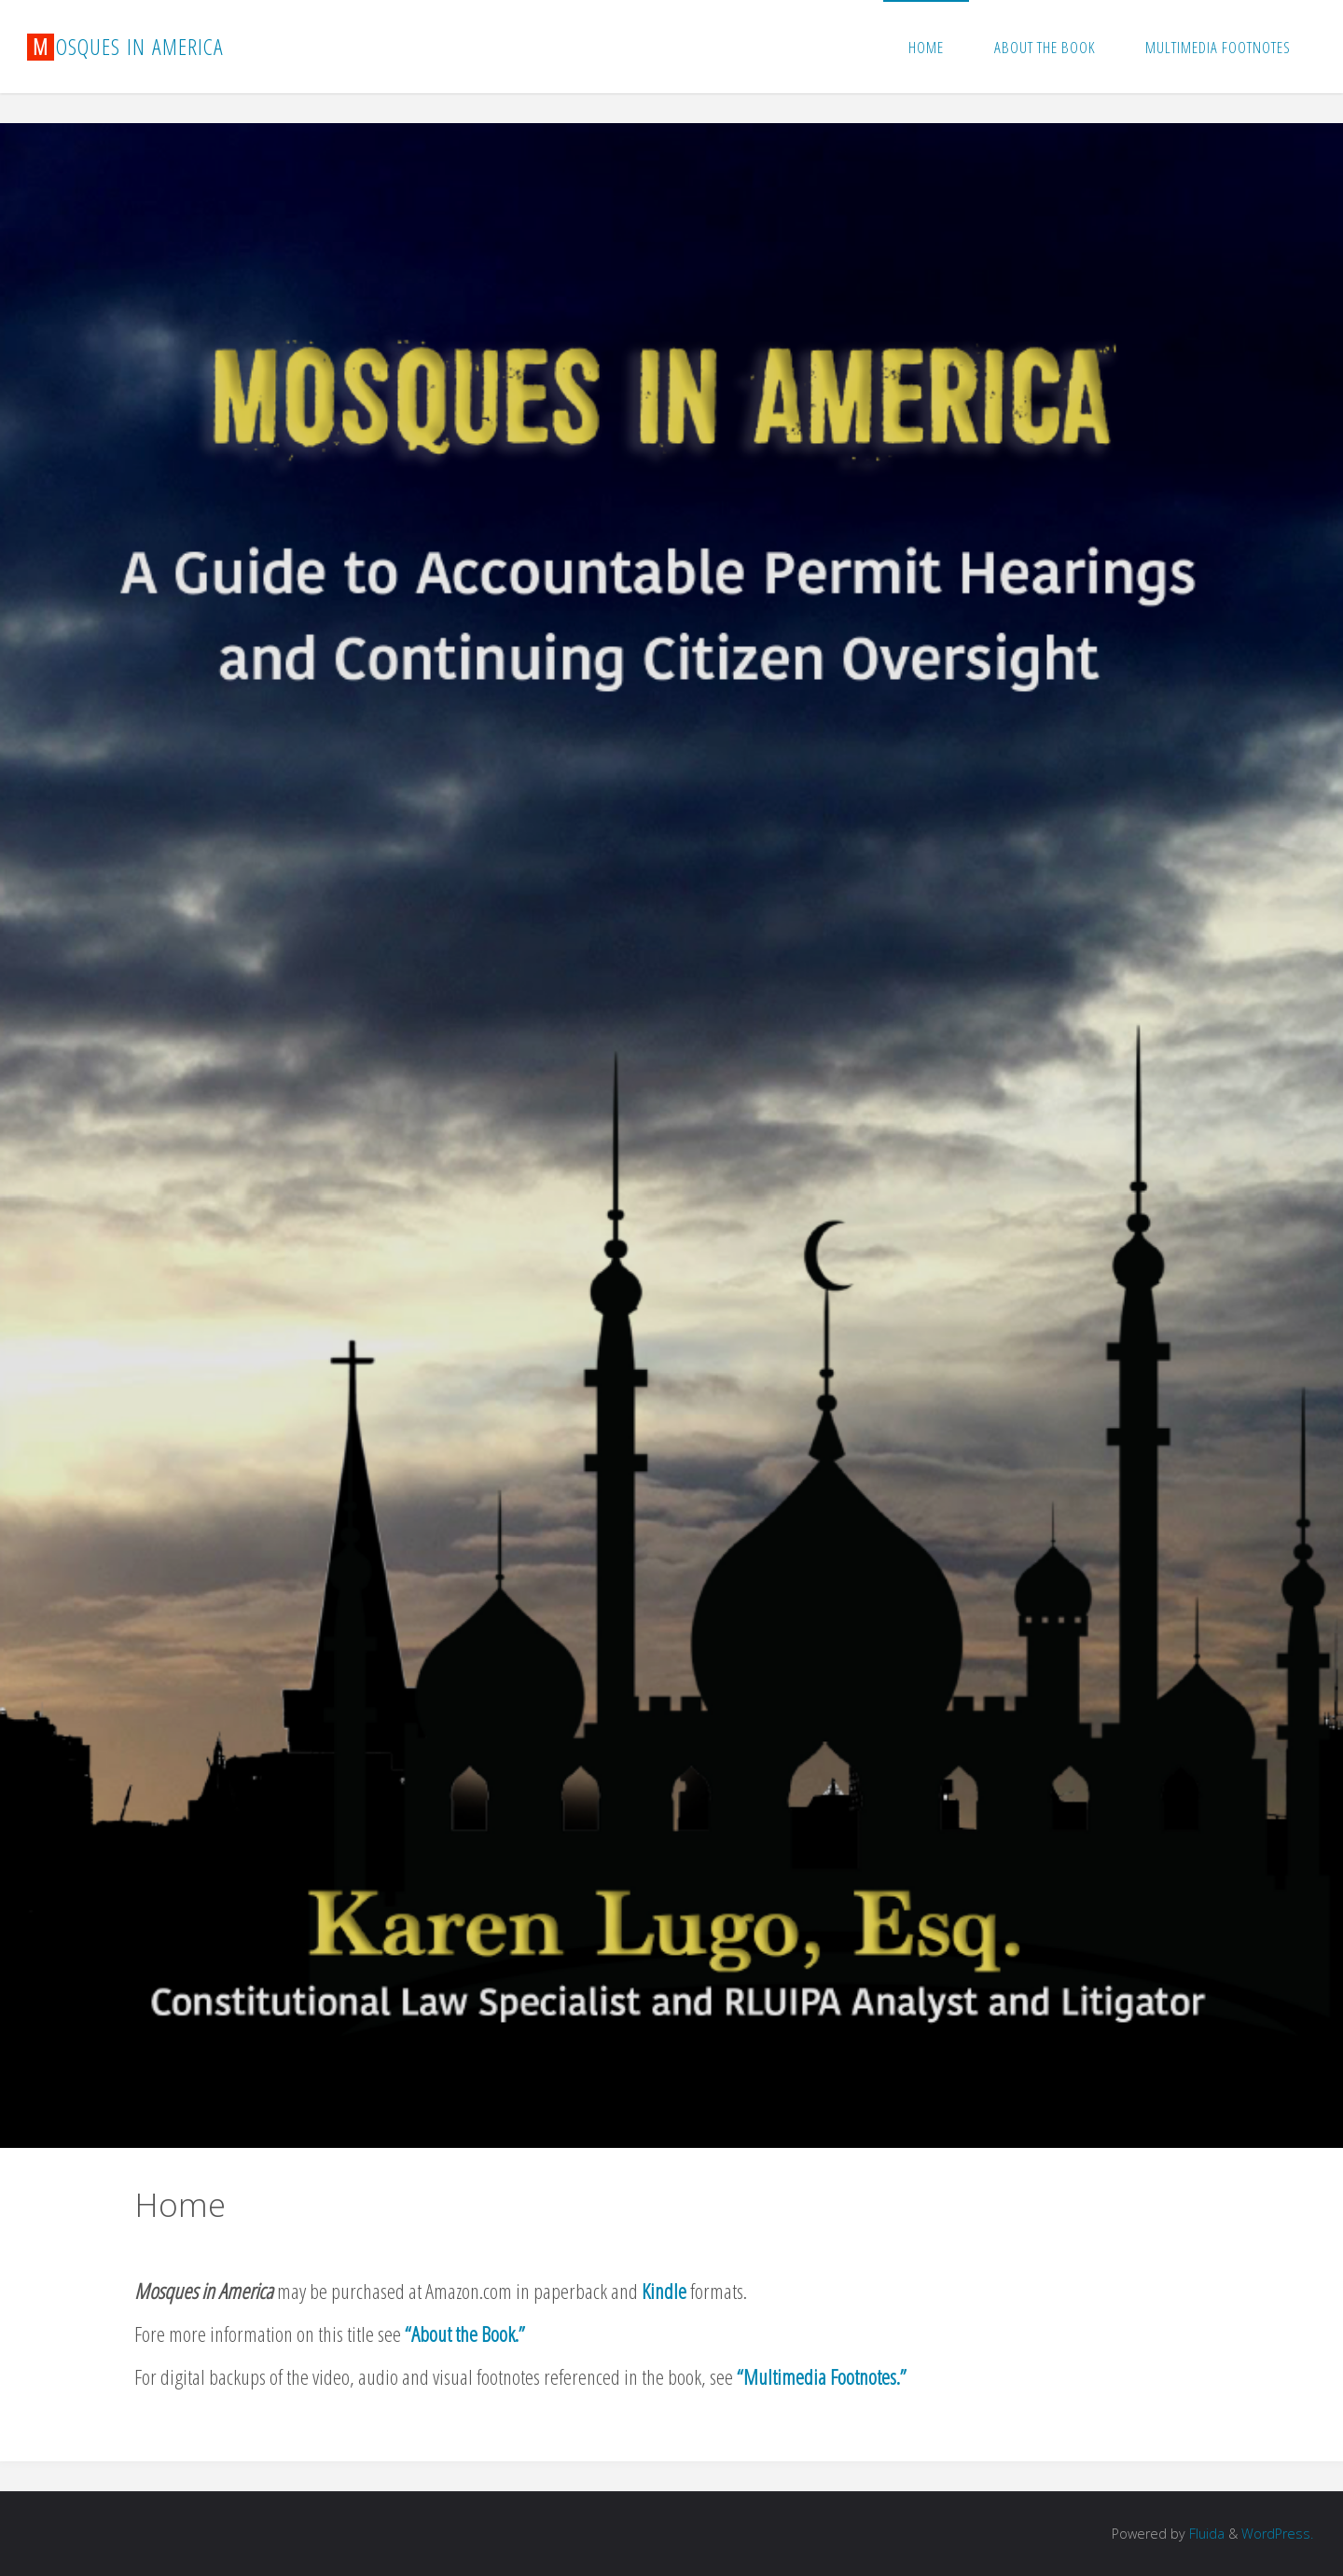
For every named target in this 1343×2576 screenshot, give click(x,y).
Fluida (1205, 2533)
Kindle (664, 2291)
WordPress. (1277, 2533)
